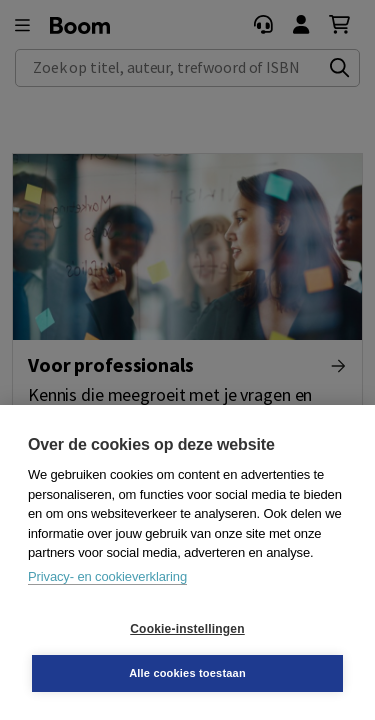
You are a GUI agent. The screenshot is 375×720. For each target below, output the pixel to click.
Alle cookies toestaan (187, 673)
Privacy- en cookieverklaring (107, 576)
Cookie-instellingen (187, 629)
